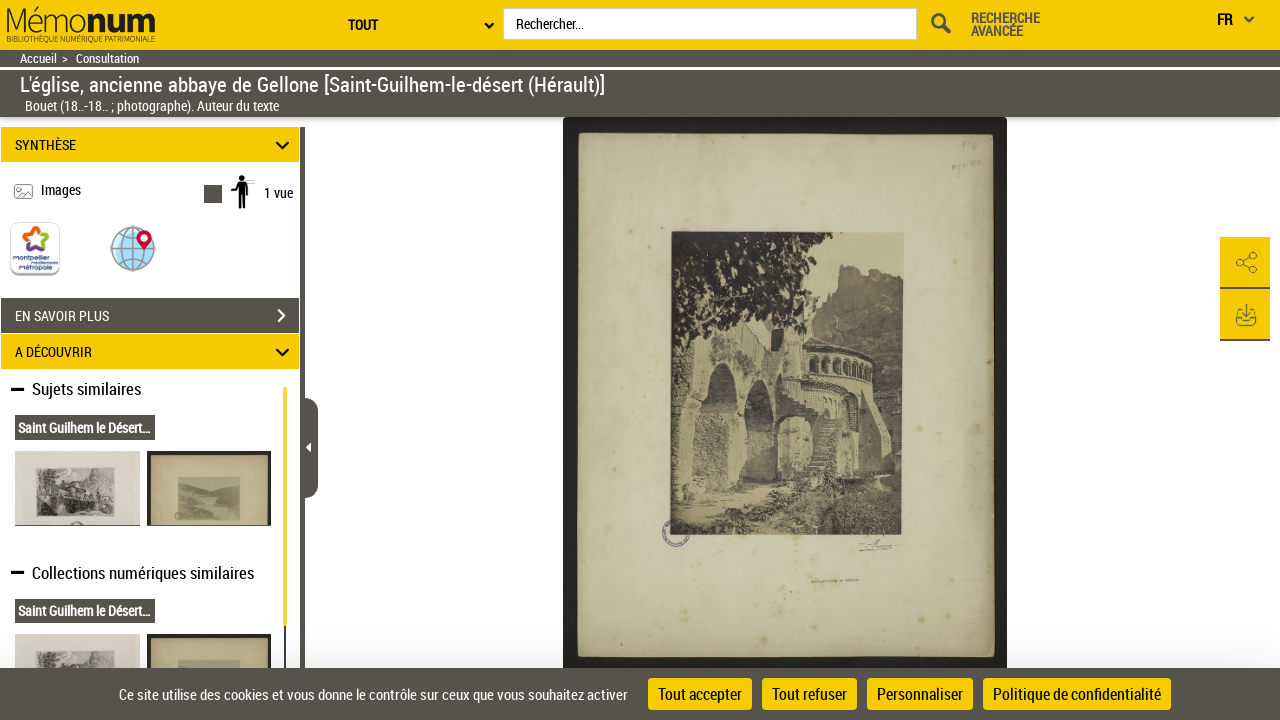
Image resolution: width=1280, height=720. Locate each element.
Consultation (107, 58)
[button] (133, 247)
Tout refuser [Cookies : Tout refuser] (809, 694)
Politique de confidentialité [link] (1077, 694)
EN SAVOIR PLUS (157, 316)
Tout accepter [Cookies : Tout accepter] (700, 694)
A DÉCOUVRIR (155, 351)
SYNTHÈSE (155, 144)
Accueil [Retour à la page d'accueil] (38, 58)
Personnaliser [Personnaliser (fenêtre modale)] (920, 694)
